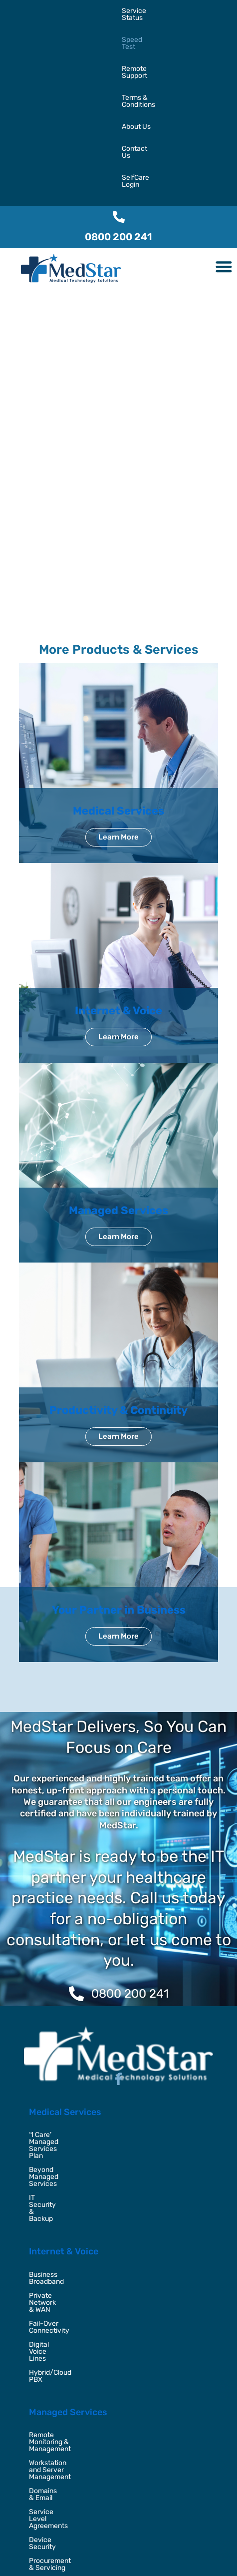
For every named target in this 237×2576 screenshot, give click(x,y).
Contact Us (57, 32)
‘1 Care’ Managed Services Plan (78, 1983)
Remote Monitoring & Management (84, 2178)
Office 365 (45, 2318)
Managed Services (118, 1058)
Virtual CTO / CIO (55, 2471)
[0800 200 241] (119, 65)
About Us (17, 32)
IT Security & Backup (62, 2011)
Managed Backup (56, 2332)
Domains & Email (55, 2206)
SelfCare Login (105, 32)
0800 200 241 (118, 85)
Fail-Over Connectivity (64, 2095)
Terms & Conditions (189, 10)
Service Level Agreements (71, 2220)
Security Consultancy (63, 2443)
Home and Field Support (67, 2262)
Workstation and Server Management (87, 2192)
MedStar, (67, 2550)
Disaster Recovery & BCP (69, 2457)
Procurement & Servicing (69, 2248)
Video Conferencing (60, 2360)
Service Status (26, 10)
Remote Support (126, 10)
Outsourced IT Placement (69, 2429)
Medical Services (118, 659)
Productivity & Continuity (118, 1258)
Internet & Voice (118, 858)
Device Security (54, 2234)
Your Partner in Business (119, 1458)
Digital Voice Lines (57, 2109)
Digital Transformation (64, 2415)
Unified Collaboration (62, 2346)
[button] (224, 114)
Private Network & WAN (66, 2081)
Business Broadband (61, 2067)
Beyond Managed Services (71, 1997)
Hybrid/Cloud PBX (57, 2123)
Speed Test (75, 10)
